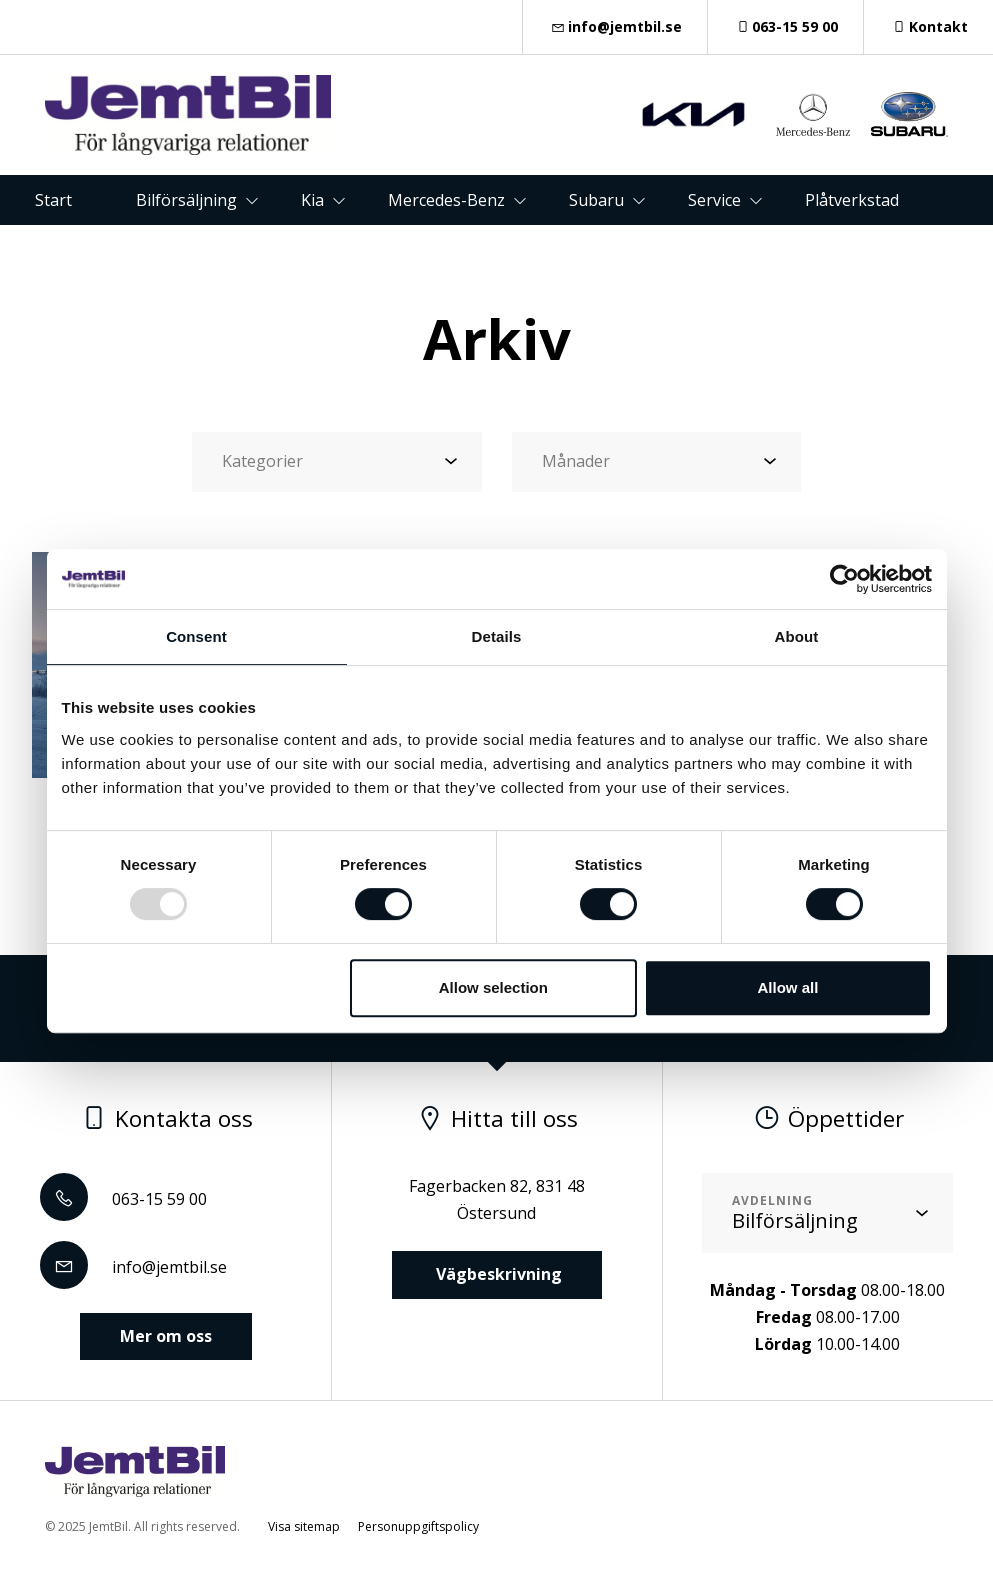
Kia (312, 200)
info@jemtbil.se (615, 26)
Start (53, 200)
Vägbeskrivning (497, 1274)
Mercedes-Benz (446, 200)
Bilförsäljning (186, 200)
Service (714, 200)
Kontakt (928, 26)
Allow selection (493, 987)
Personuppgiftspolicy (418, 1526)
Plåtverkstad (852, 200)
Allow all (788, 987)
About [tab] (797, 636)
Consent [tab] (196, 636)
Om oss (529, 250)
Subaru (596, 200)
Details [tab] (497, 636)
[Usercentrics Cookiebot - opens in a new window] (844, 579)
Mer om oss (166, 1336)
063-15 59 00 (786, 26)
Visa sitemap (304, 1526)
